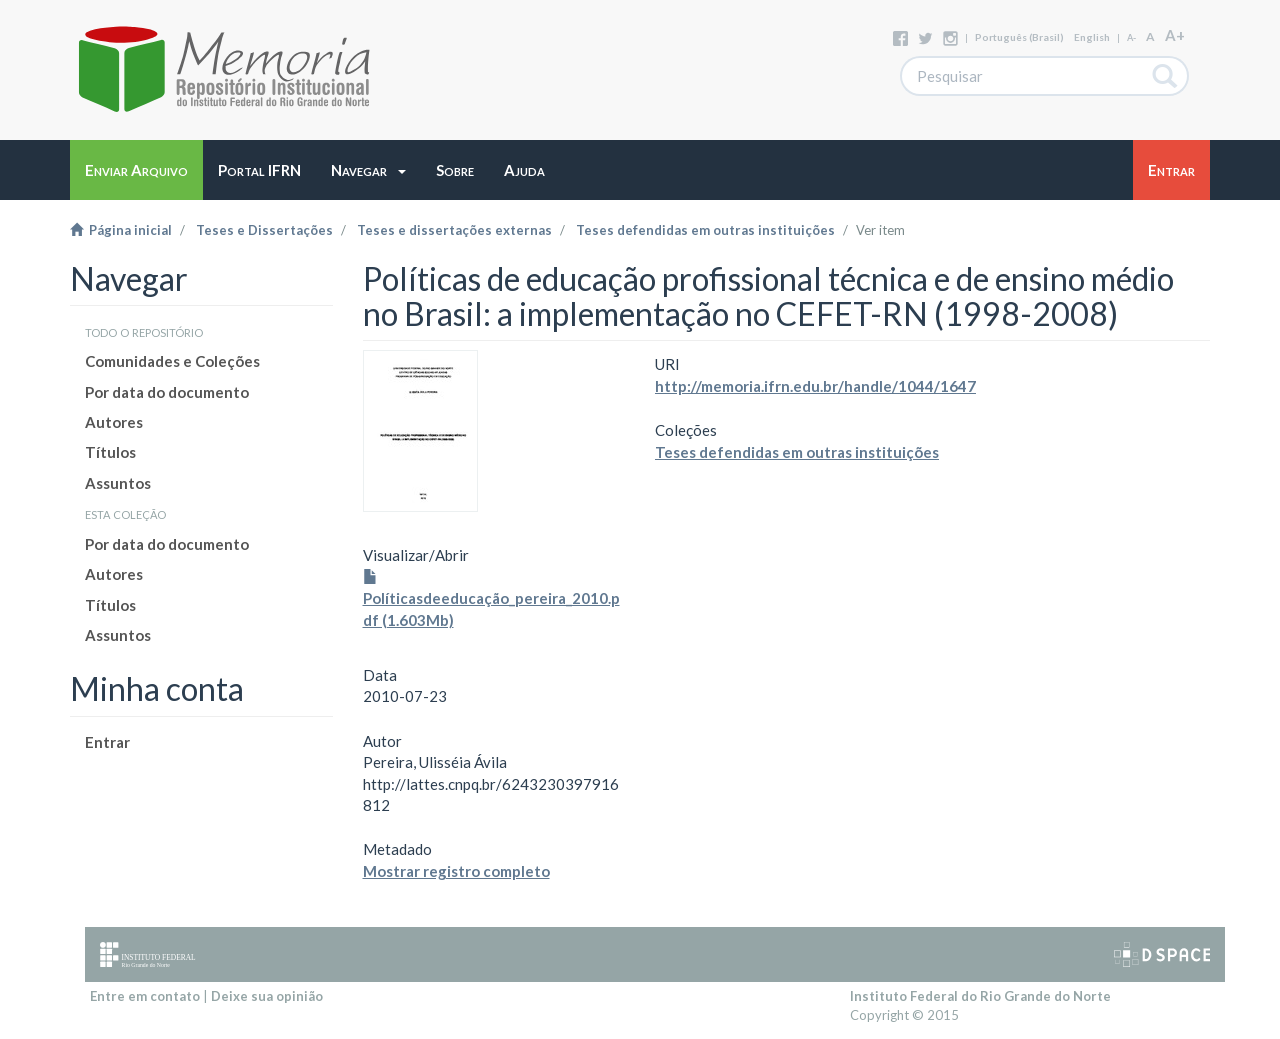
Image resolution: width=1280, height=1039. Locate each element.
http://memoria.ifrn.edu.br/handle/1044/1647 (815, 386)
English (1092, 37)
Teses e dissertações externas (454, 230)
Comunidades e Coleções (172, 361)
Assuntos (118, 483)
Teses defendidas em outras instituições (705, 230)
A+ (1175, 35)
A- (1131, 37)
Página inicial (121, 230)
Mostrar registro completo (456, 871)
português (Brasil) (1019, 37)
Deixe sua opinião (267, 996)
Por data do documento (167, 392)
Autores (114, 422)
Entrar (107, 742)
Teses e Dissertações (264, 230)
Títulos (110, 452)
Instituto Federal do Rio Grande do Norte (980, 996)
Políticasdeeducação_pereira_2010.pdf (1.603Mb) (491, 599)
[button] (368, 170)
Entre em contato (145, 996)
